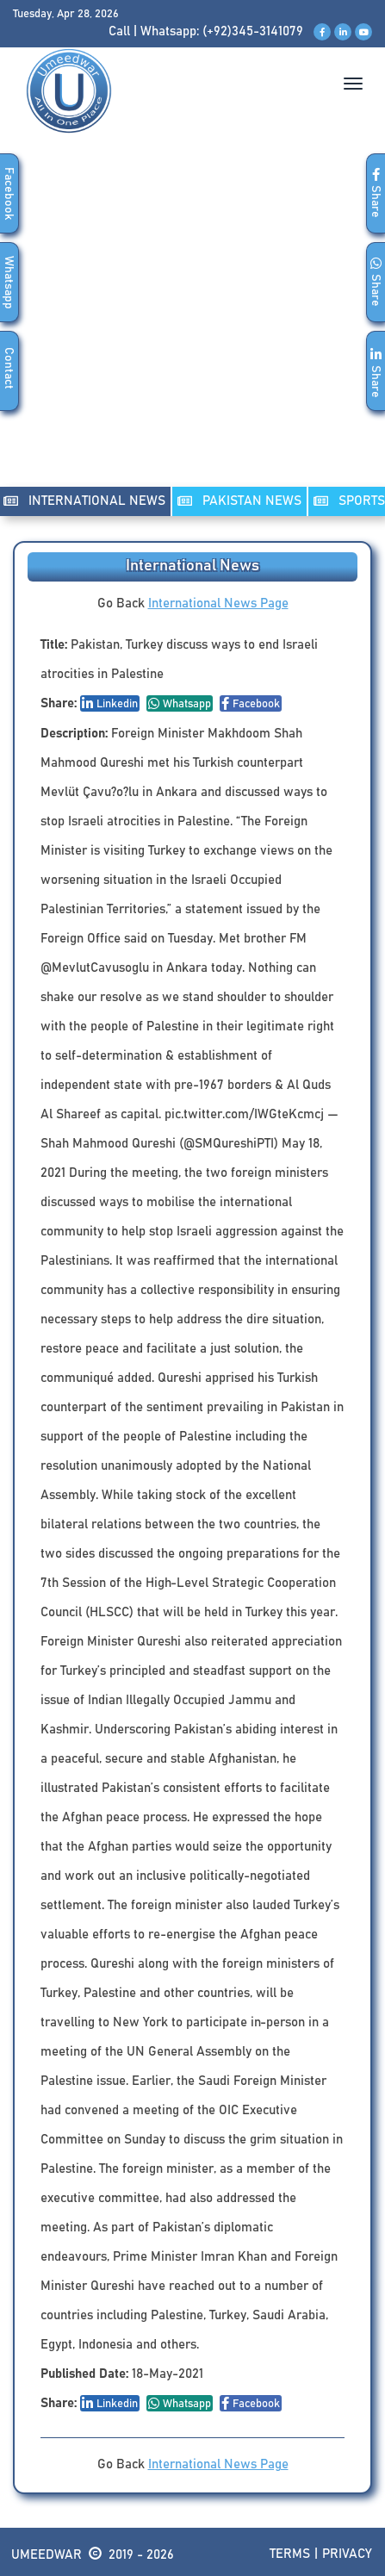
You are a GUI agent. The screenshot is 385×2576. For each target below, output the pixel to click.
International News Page (218, 603)
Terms (290, 2554)
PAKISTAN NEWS (239, 501)
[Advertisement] (192, 327)
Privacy (347, 2554)
